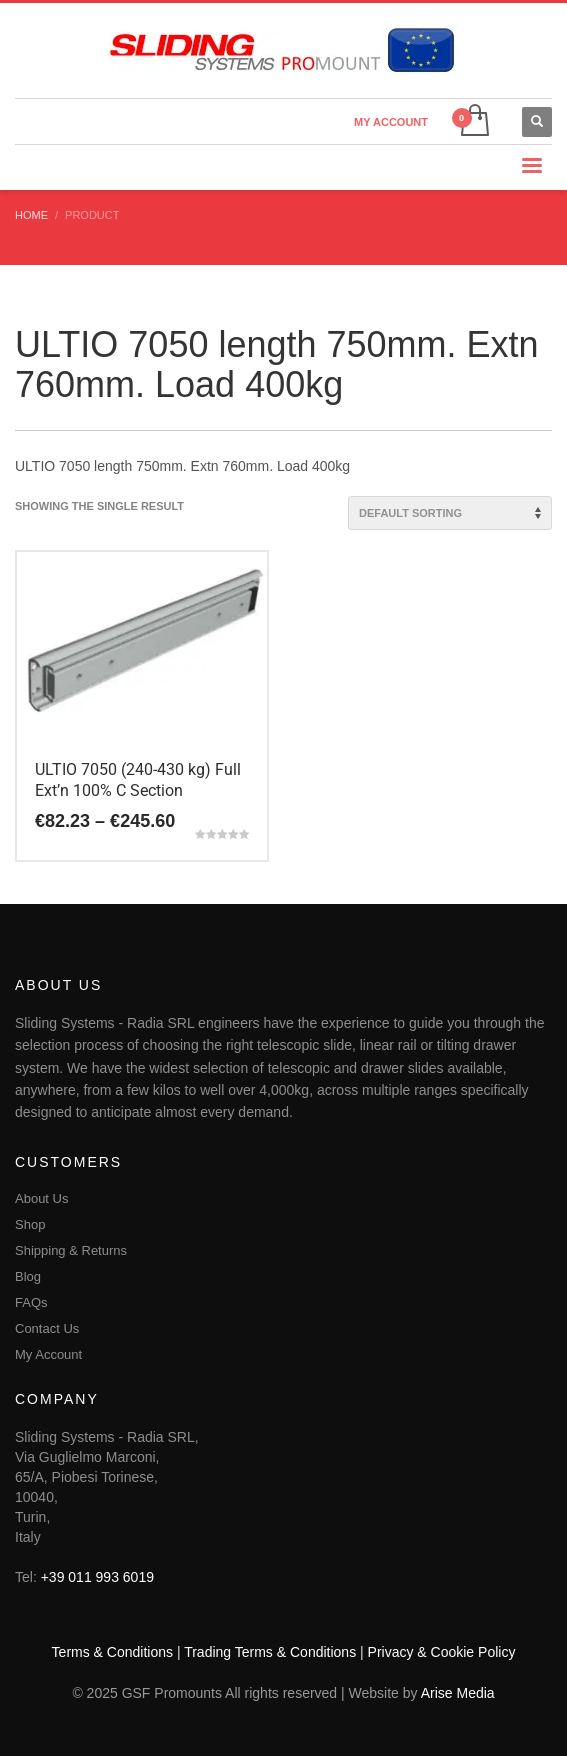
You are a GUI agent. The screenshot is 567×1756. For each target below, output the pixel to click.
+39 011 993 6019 (97, 1577)
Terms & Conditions (112, 1652)
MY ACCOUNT (391, 122)
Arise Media (458, 1693)
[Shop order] (450, 513)
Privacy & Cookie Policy (442, 1652)
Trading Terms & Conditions (270, 1652)
